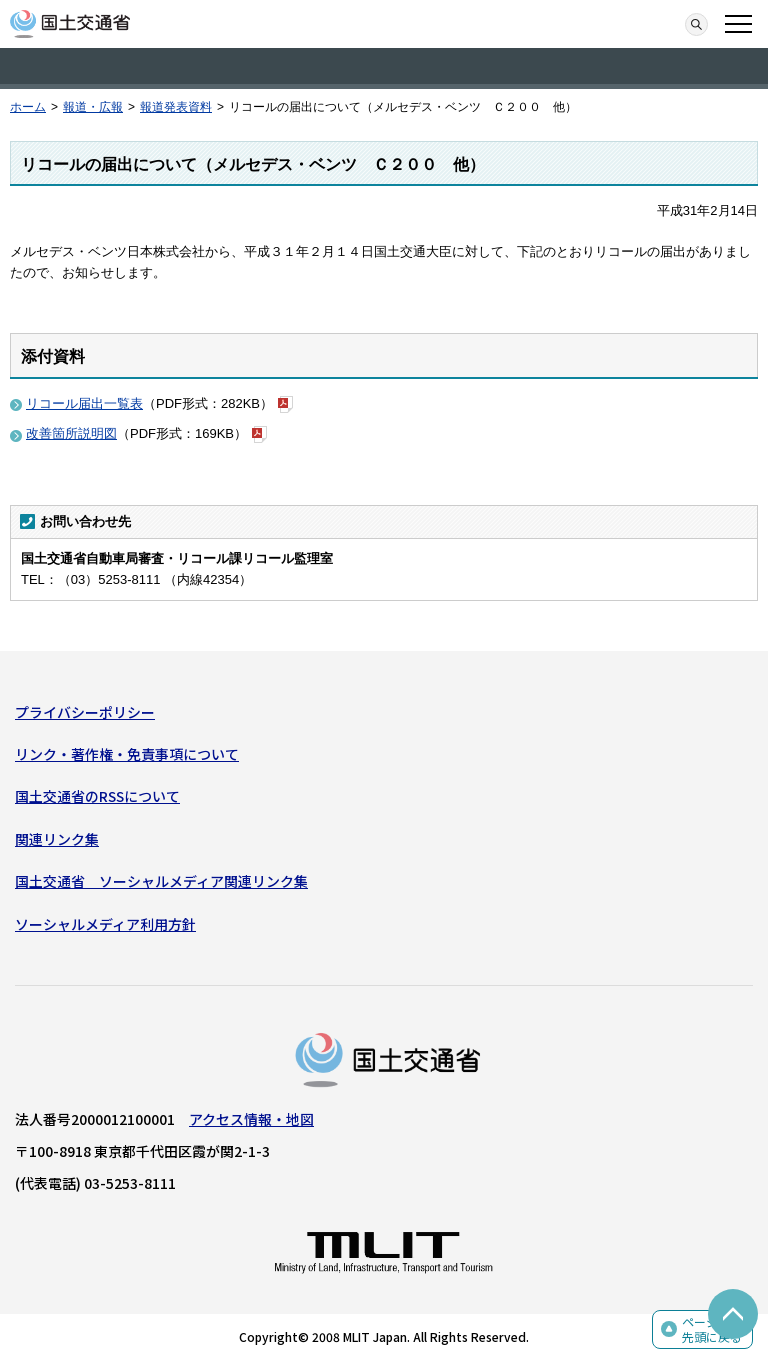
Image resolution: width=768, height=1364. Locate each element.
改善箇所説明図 (71, 433)
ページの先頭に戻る (712, 1329)
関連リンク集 (57, 839)
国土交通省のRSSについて (97, 796)
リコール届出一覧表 (84, 403)
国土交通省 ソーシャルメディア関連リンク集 (161, 881)
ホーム (28, 107)
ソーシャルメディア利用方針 (105, 924)
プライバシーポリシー (85, 712)
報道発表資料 (176, 107)
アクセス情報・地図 (251, 1119)
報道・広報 (93, 107)
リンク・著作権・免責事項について (127, 754)
